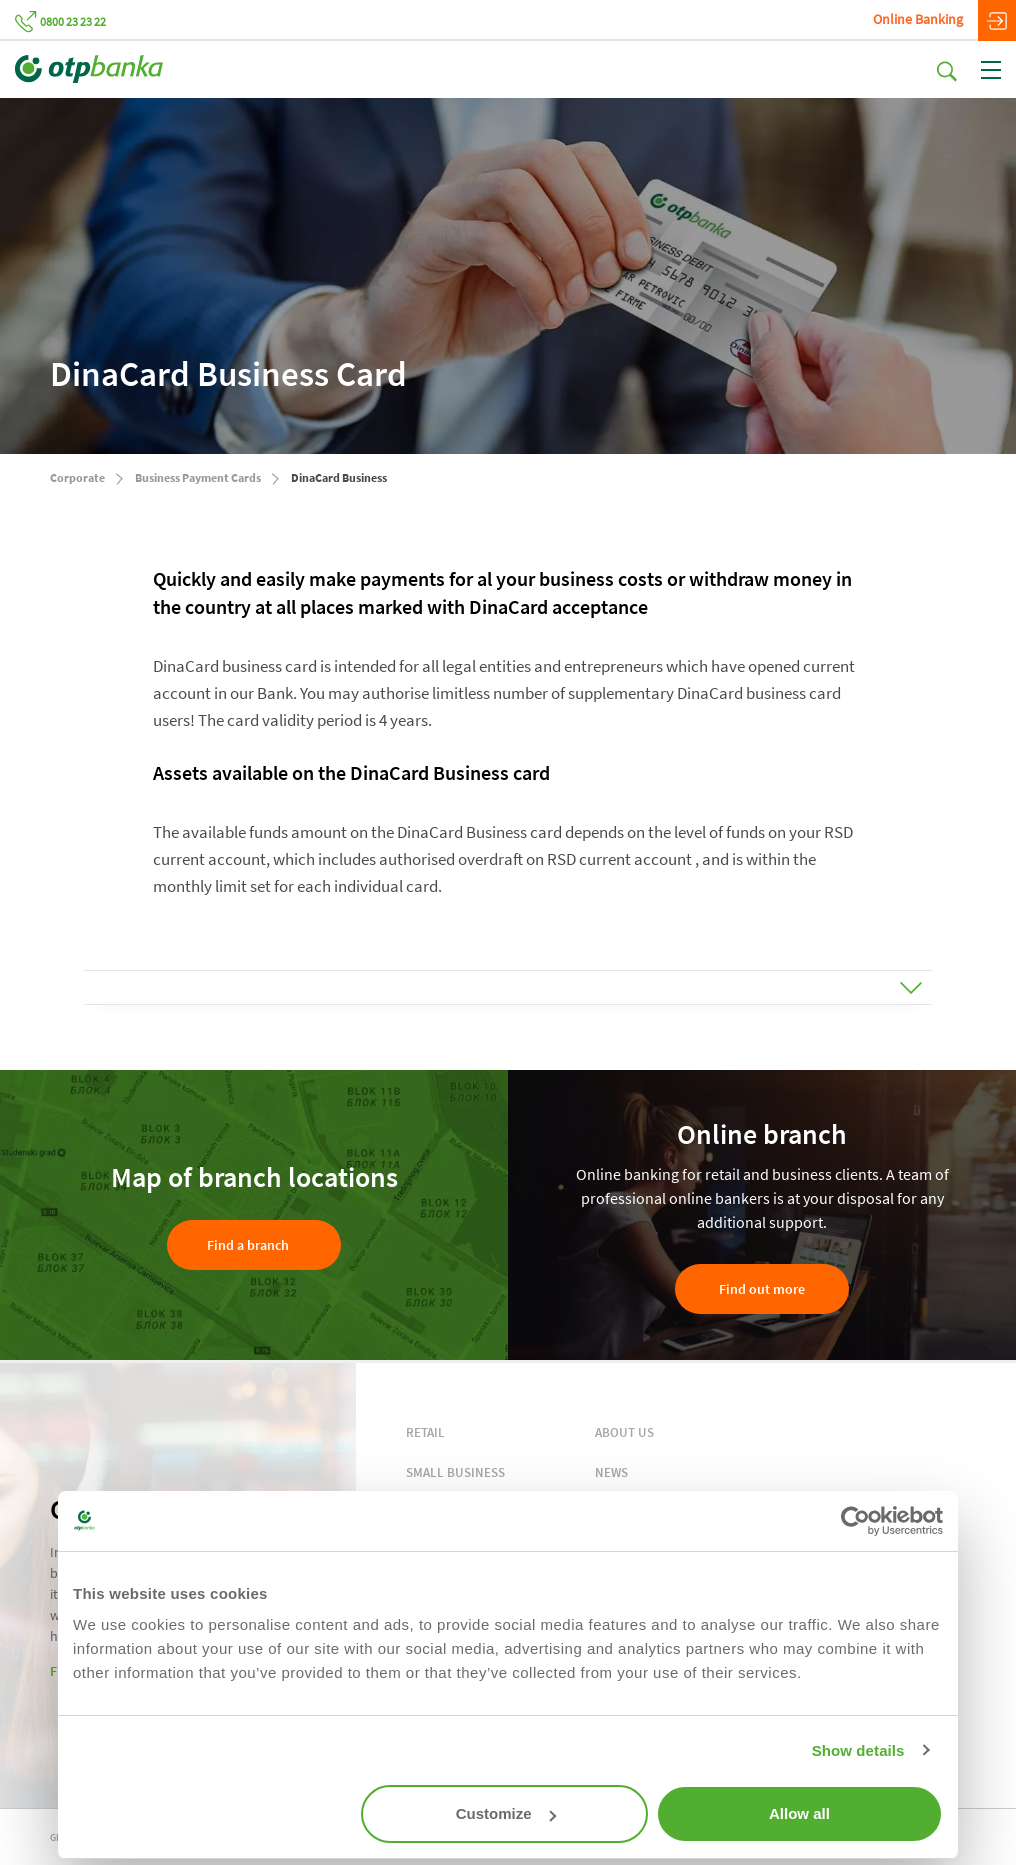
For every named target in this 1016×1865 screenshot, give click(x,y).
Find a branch (248, 1245)
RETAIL (425, 1432)
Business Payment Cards (198, 477)
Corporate (77, 477)
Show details (858, 1750)
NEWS (611, 1472)
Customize (506, 1813)
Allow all (799, 1813)
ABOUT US (624, 1432)
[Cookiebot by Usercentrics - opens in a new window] (855, 1521)
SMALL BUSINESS (455, 1472)
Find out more (762, 1289)
